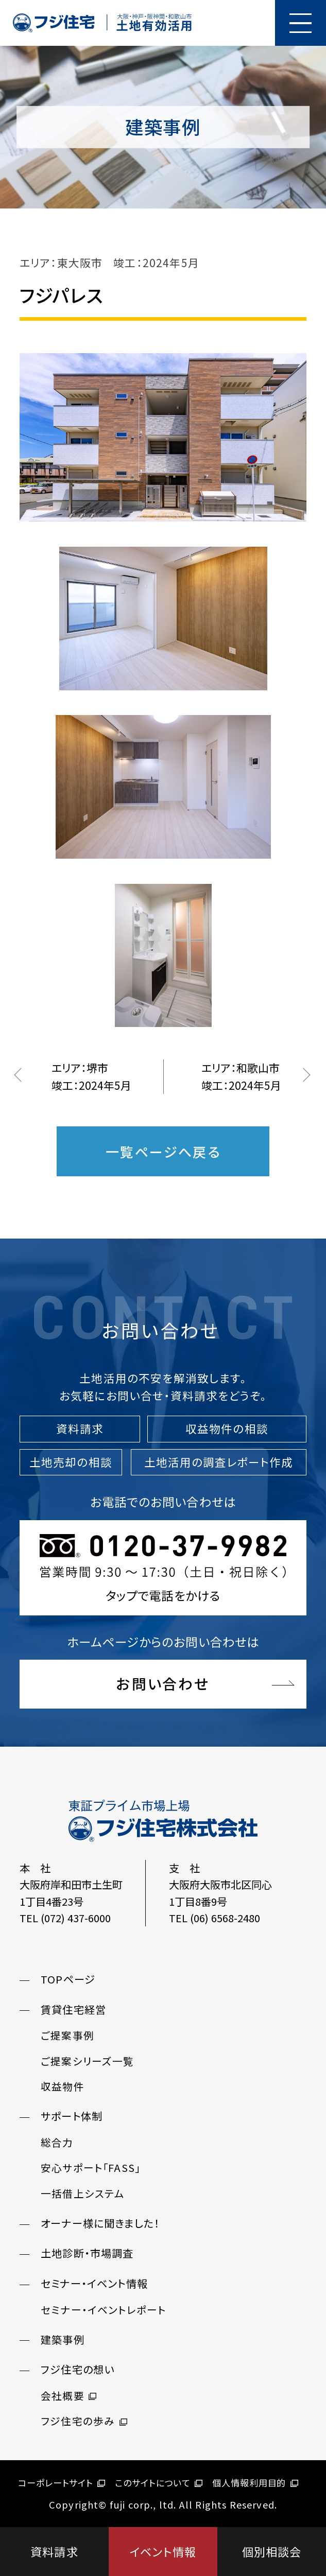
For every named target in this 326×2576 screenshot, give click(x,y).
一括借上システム (83, 2193)
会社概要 (68, 2395)
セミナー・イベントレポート (103, 2309)
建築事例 (62, 2339)
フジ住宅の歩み (84, 2420)
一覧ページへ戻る (163, 1151)
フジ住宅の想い (77, 2369)
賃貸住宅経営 (73, 2009)
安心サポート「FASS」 (91, 2167)
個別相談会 (272, 2551)
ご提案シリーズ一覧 (87, 2060)
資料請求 (54, 2551)
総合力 (57, 2142)
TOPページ (68, 1979)
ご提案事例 (67, 2035)
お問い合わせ (163, 1683)
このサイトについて (158, 2482)
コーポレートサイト (61, 2482)
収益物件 (62, 2086)
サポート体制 (71, 2116)
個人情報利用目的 (255, 2482)
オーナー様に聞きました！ (100, 2223)
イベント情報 (163, 2551)
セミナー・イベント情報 (94, 2283)
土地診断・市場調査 (87, 2253)
